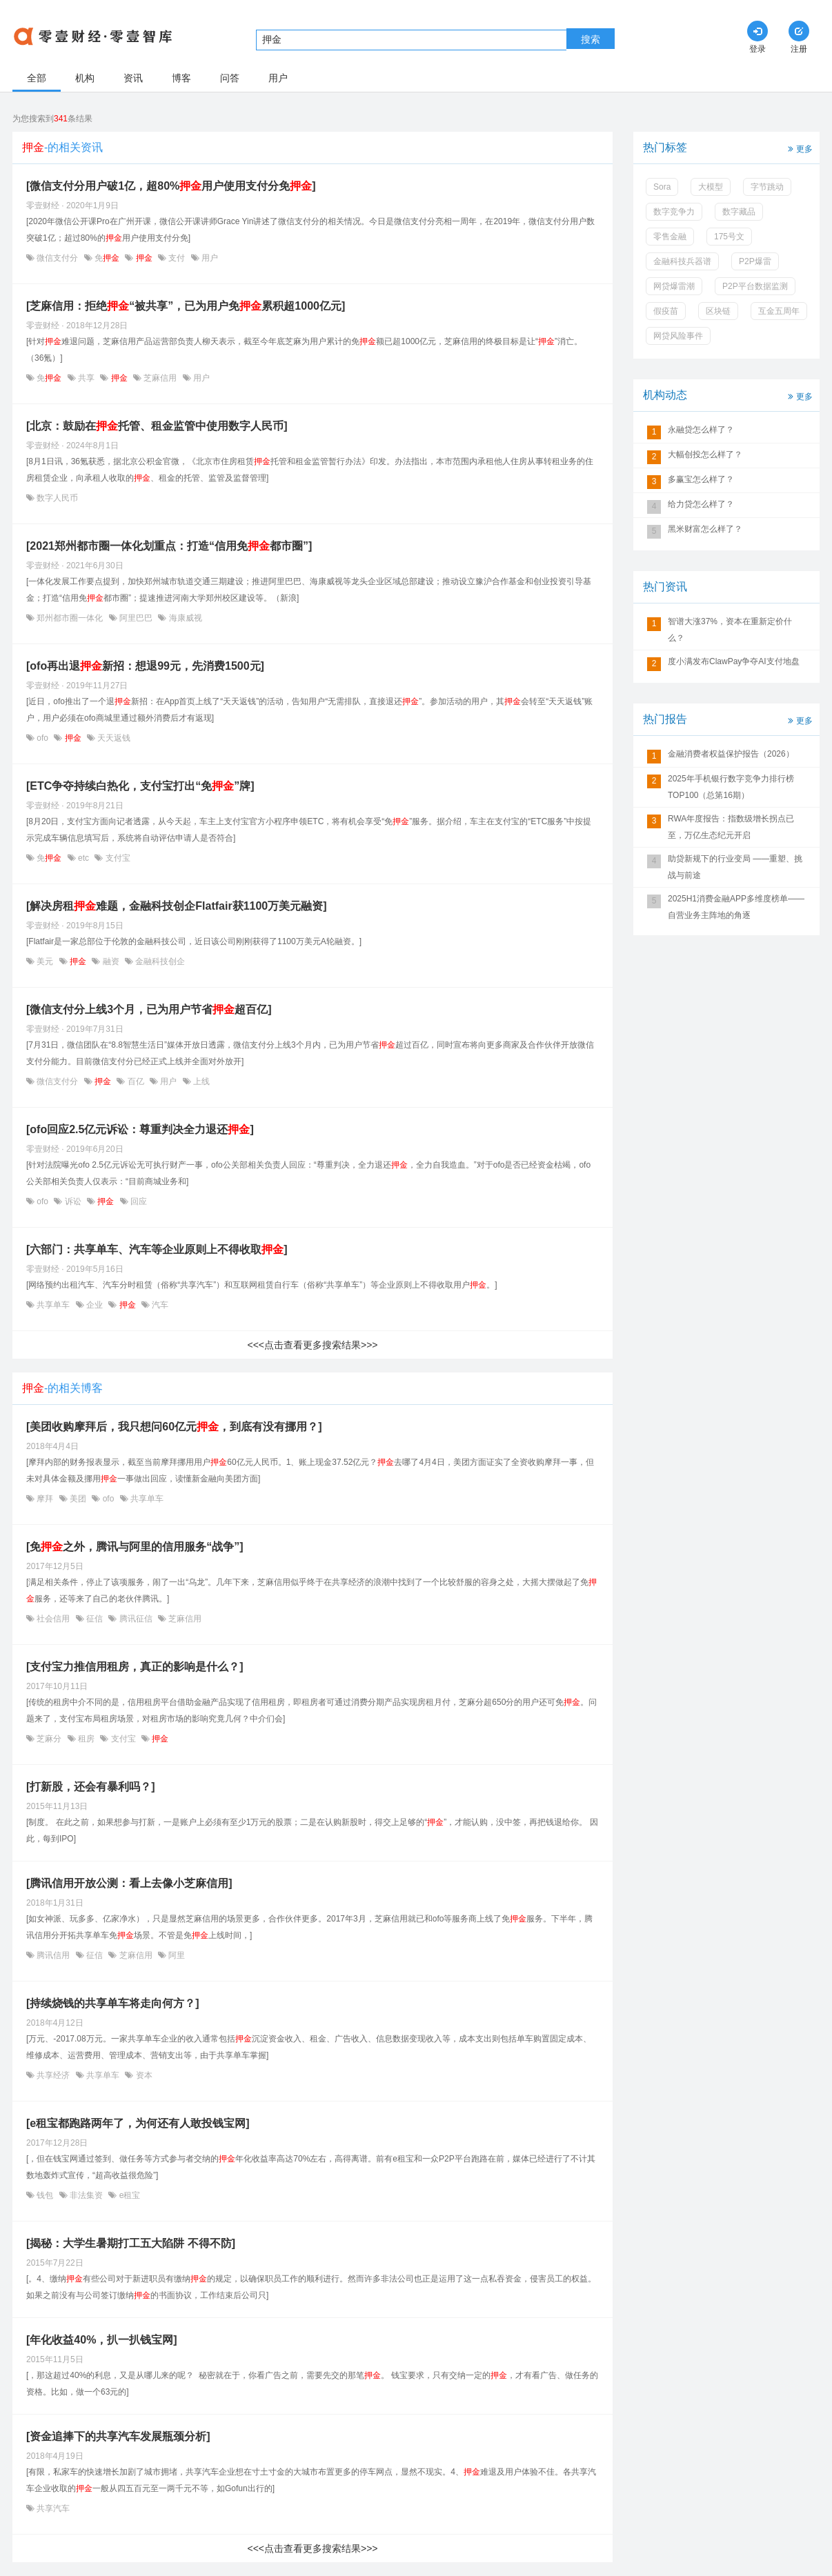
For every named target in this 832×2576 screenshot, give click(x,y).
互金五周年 (779, 311)
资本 (142, 2075)
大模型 (710, 187)
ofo (42, 738)
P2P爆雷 (755, 261)
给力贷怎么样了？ (701, 504)
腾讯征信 (136, 1619)
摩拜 (45, 1499)
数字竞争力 (674, 212)
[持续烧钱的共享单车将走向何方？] (112, 2003)
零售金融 (669, 236)
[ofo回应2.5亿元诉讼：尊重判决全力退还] (140, 1129)
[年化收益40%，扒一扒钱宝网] (101, 2340)
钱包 (45, 2195)
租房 (86, 1739)
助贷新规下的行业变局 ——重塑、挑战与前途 (735, 867)
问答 (229, 77)
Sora (662, 187)
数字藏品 (738, 212)
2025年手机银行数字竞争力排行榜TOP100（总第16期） (731, 787)
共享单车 (53, 1305)
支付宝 (116, 858)
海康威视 (183, 618)
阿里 (175, 1955)
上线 (200, 1081)
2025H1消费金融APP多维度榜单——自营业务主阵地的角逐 (736, 907)
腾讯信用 (53, 1955)
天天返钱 (112, 738)
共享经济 (53, 2075)
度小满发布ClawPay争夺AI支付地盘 (734, 661)
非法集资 (87, 2195)
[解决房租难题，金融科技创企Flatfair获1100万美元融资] (176, 906)
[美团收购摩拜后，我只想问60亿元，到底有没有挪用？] (173, 1426)
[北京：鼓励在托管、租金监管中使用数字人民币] (157, 426)
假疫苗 (665, 311)
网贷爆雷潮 (674, 286)
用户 (278, 77)
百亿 (135, 1081)
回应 (137, 1201)
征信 (95, 1619)
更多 (799, 148)
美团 (78, 1499)
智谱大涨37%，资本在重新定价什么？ (730, 630)
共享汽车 (52, 2508)
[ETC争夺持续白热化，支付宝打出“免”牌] (140, 786)
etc (84, 858)
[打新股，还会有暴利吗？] (90, 1787)
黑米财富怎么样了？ (705, 529)
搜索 (590, 39)
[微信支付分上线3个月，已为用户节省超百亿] (149, 1009)
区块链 (718, 311)
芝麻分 (49, 1739)
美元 (45, 961)
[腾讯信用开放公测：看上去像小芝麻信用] (129, 1883)
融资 (110, 961)
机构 (85, 77)
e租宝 (128, 2195)
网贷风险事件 (678, 336)
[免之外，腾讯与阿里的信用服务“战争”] (135, 1546)
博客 (181, 77)
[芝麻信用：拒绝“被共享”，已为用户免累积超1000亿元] (185, 306)
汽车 (159, 1305)
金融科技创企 (159, 961)
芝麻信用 (160, 378)
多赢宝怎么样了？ (701, 479)
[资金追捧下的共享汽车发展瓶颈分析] (118, 2436)
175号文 (729, 236)
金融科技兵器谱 (682, 261)
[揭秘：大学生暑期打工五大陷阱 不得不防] (130, 2243)
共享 (86, 378)
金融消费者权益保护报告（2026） (731, 754)
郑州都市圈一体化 (70, 618)
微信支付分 (57, 258)
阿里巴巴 (136, 618)
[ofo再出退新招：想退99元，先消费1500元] (145, 666)
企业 (95, 1305)
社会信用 (53, 1619)
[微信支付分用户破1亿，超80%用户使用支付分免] (171, 186)
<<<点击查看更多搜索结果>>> (312, 1344)
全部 (36, 77)
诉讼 (72, 1201)
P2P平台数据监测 (755, 286)
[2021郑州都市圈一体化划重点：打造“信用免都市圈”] (169, 546)
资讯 (133, 77)
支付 (177, 258)
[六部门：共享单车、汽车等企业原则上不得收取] (157, 1249)
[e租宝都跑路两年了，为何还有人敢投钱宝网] (138, 2123)
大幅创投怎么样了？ (705, 454)
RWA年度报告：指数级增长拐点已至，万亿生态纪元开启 (731, 827)
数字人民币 (56, 498)
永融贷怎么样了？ (701, 430)
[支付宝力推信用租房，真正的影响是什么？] (135, 1667)
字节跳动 (767, 187)
